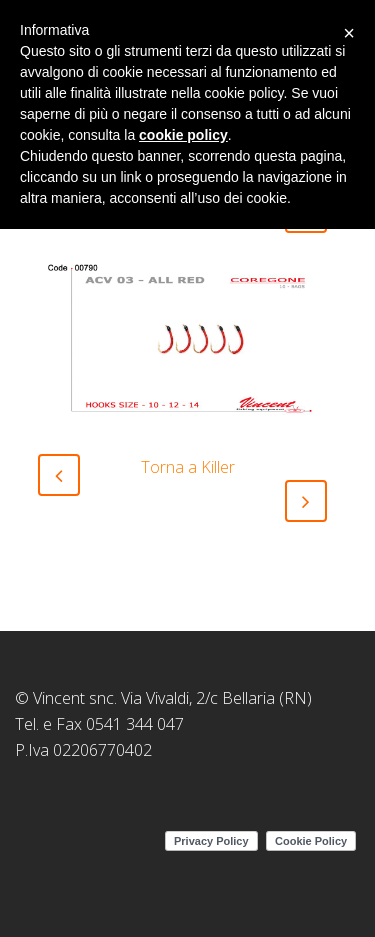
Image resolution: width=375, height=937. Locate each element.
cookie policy (183, 135)
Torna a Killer (188, 467)
